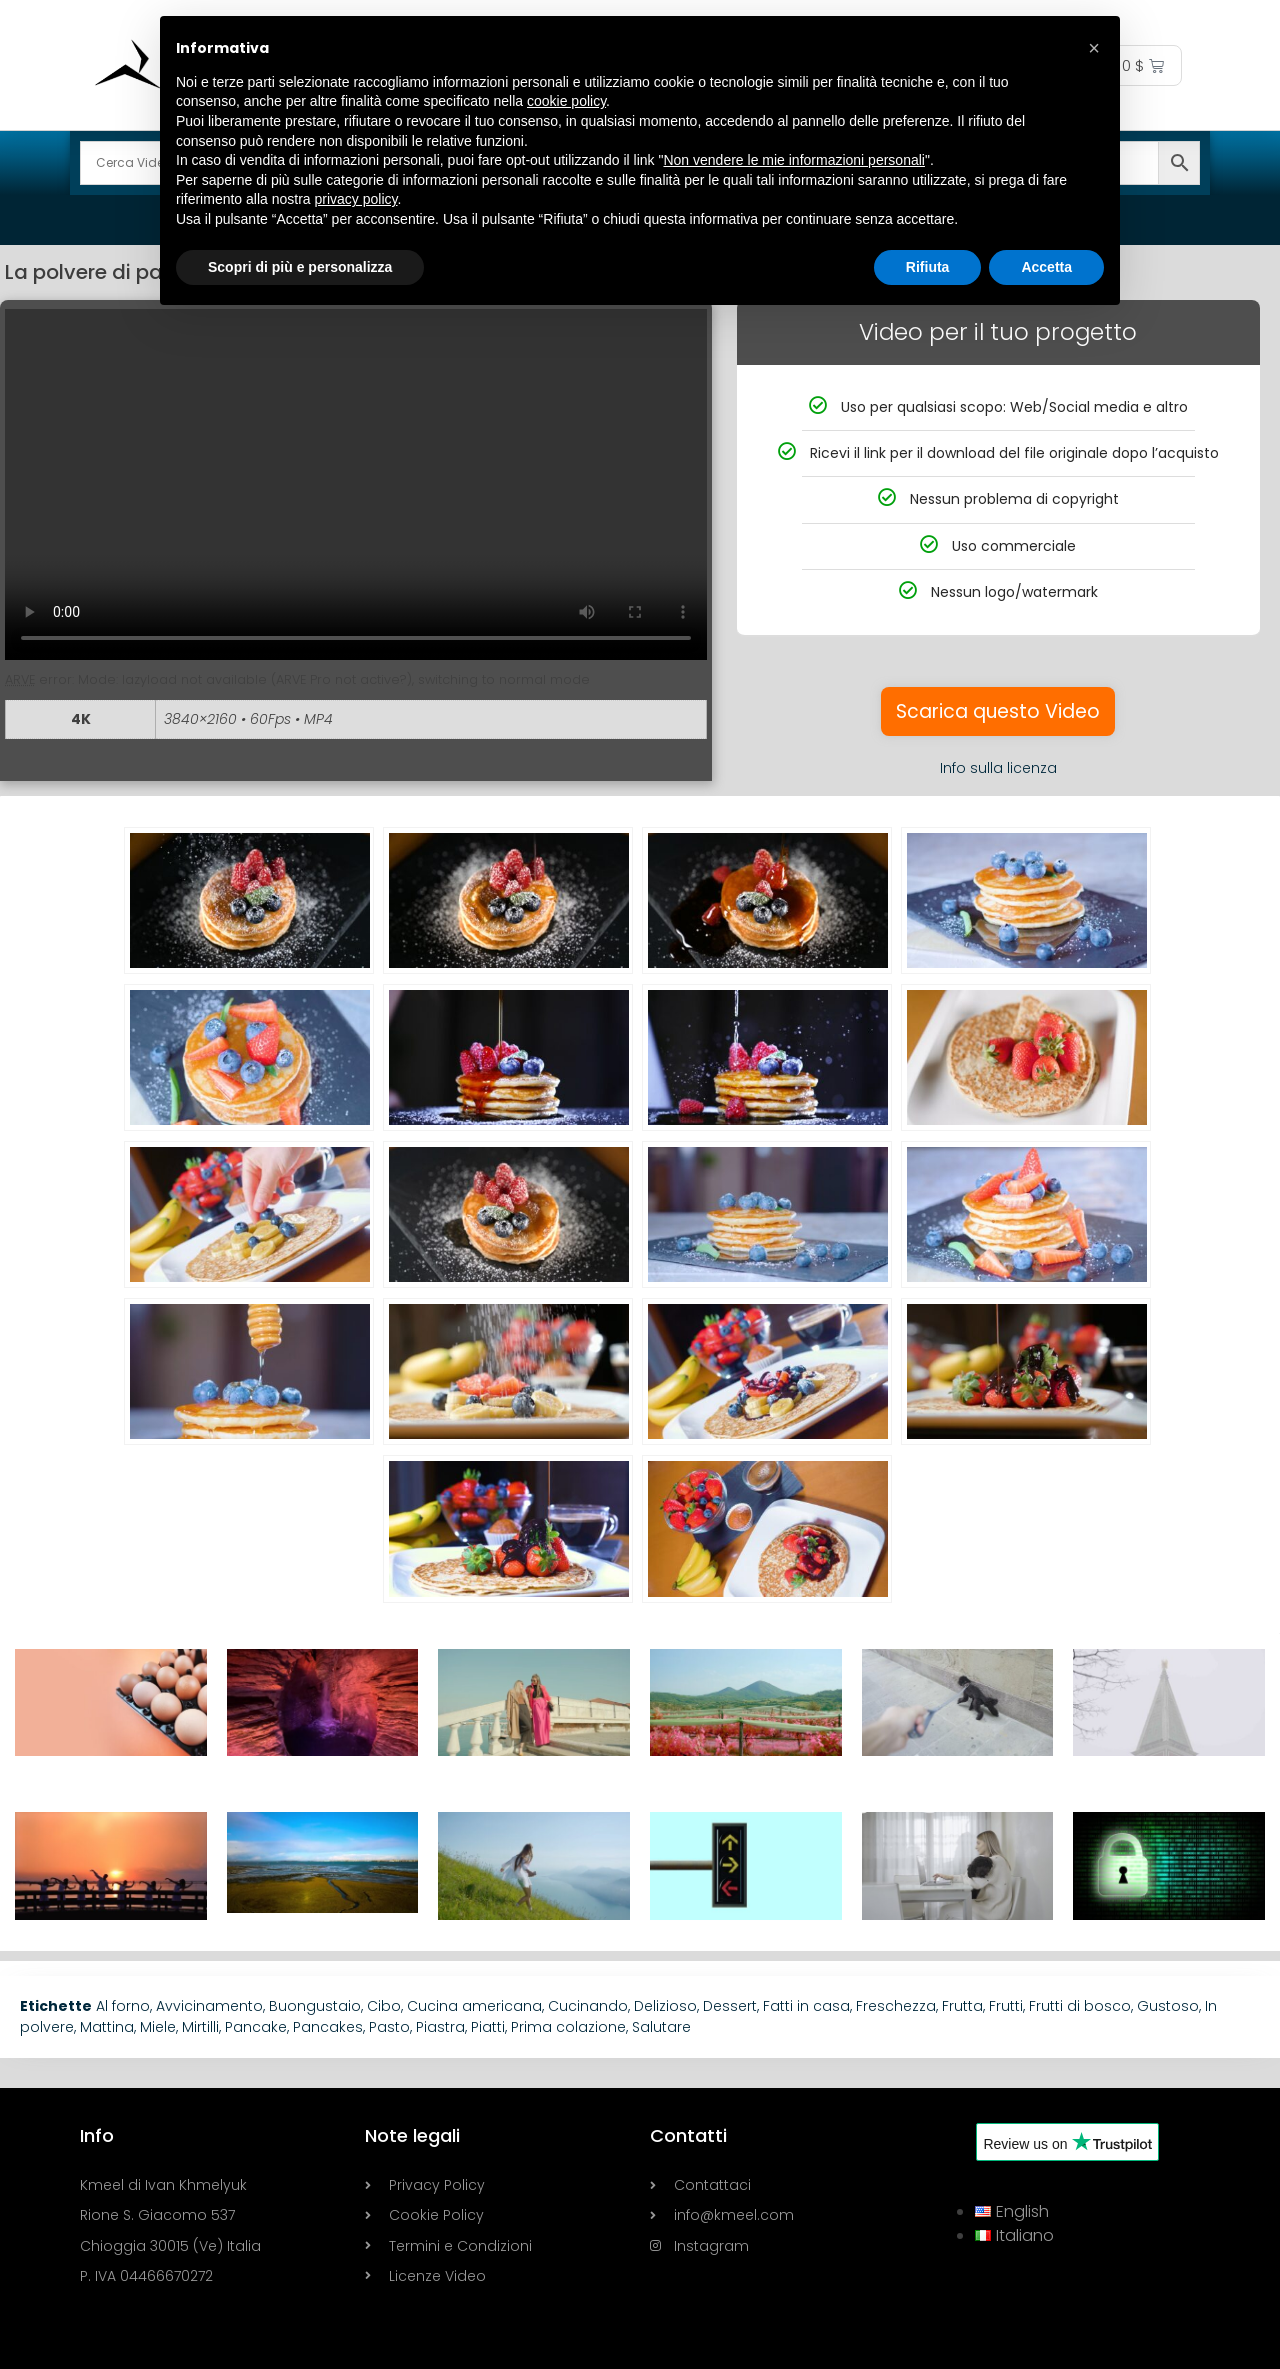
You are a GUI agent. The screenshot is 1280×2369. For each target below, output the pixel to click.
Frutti (1006, 2006)
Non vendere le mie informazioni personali (793, 160)
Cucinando (588, 2006)
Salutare (661, 2027)
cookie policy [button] (566, 101)
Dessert (730, 2006)
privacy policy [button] (356, 199)
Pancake (256, 2027)
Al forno (123, 2006)
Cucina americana (474, 2006)
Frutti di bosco (1080, 2006)
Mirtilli (200, 2027)
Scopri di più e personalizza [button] (300, 267)
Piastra (440, 2027)
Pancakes (328, 2027)
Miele (158, 2027)
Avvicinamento (209, 2006)
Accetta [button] (1046, 267)
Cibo (384, 2006)
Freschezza (896, 2006)
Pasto (389, 2027)
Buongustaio (315, 2006)
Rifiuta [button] (928, 267)
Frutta (962, 2006)
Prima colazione (568, 2027)
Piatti (488, 2027)
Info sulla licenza (998, 768)
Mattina (107, 2027)
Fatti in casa (806, 2006)
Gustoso (1168, 2006)
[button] (1094, 48)
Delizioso (665, 2006)
